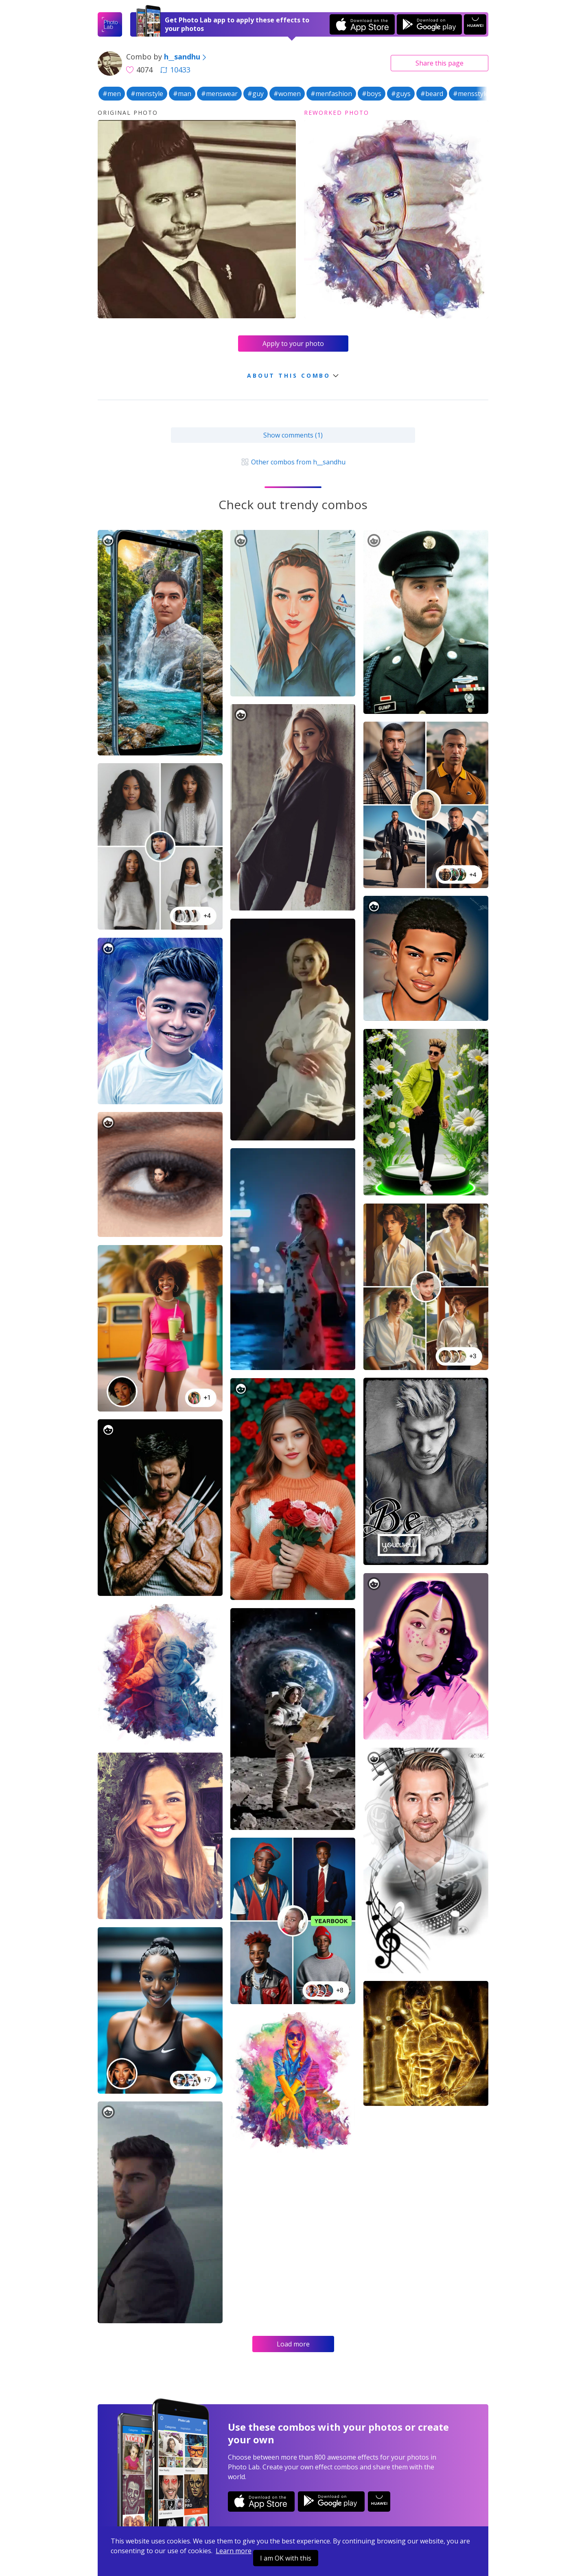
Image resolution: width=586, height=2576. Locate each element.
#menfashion (331, 93)
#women (287, 93)
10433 (175, 69)
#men (112, 93)
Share (439, 63)
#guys (401, 93)
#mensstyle (471, 93)
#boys (371, 93)
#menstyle (147, 93)
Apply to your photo (293, 343)
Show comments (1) (293, 435)
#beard (431, 93)
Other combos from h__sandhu (293, 461)
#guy (255, 93)
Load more (293, 2344)
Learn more (233, 2550)
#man (182, 93)
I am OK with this (285, 2558)
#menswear (219, 93)
